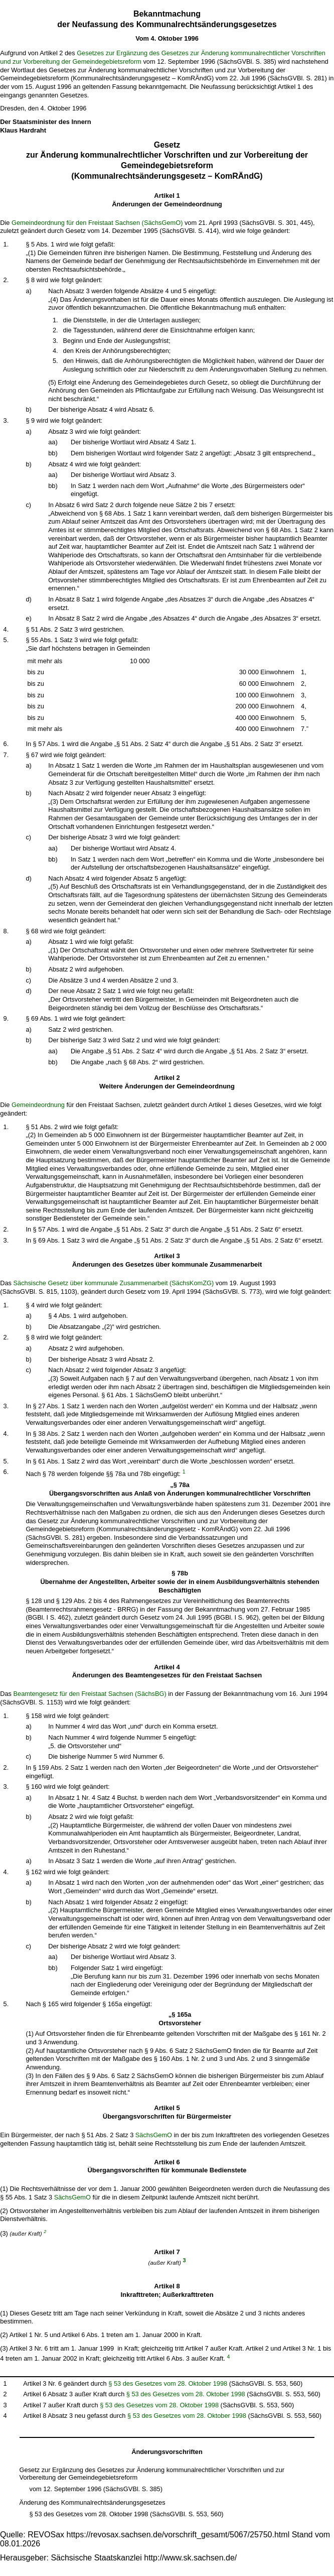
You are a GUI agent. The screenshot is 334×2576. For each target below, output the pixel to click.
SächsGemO (153, 2135)
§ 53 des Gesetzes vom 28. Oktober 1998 (167, 2383)
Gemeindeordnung (38, 1105)
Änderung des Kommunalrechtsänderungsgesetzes (92, 2502)
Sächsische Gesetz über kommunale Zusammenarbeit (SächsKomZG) (114, 1283)
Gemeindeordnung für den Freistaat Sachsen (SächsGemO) (97, 222)
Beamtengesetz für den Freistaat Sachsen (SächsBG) (90, 1693)
